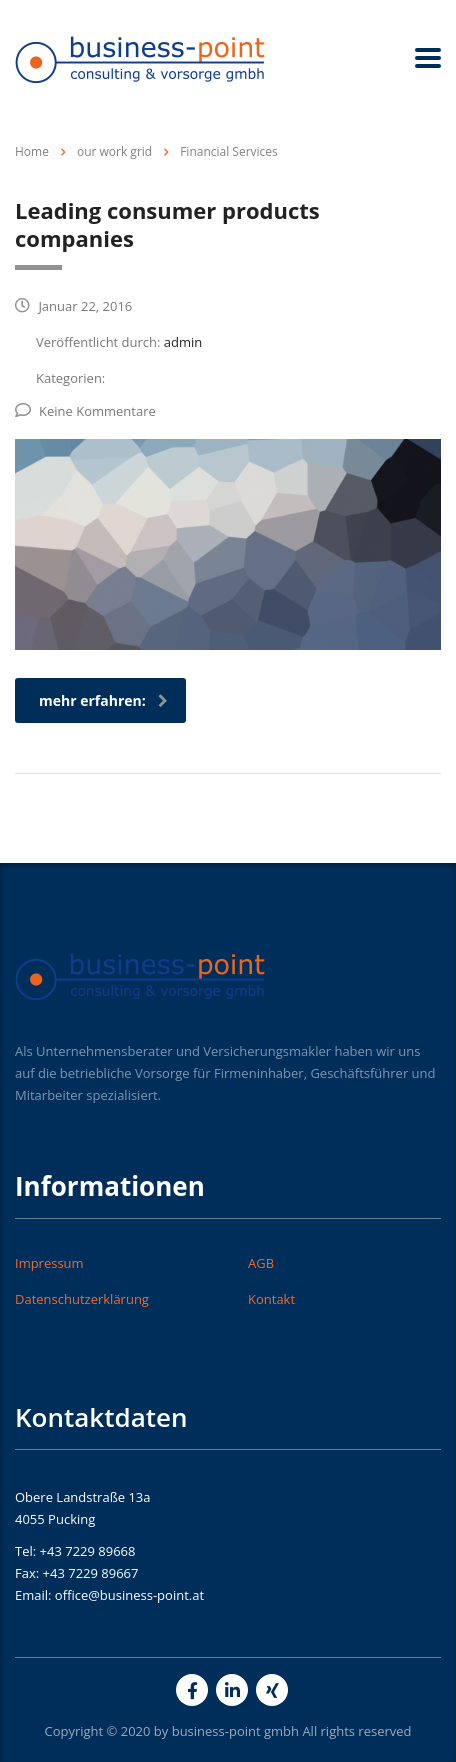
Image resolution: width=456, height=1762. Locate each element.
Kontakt (271, 1299)
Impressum (49, 1263)
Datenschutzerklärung (82, 1299)
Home (32, 151)
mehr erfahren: (103, 700)
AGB (261, 1263)
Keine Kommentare (85, 411)
